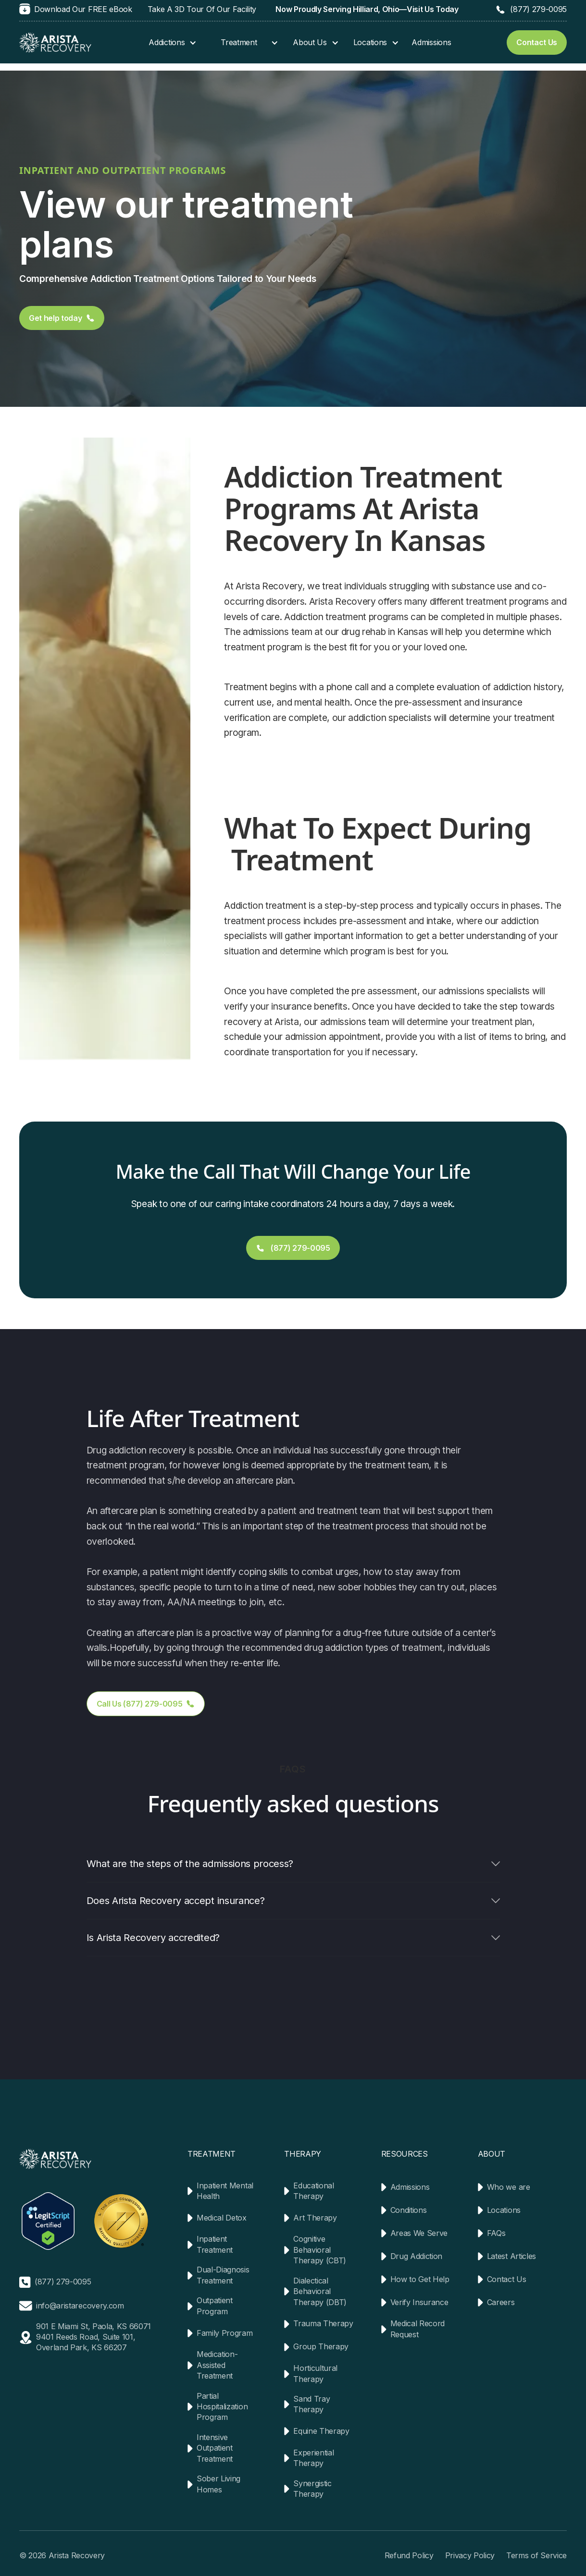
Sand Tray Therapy (311, 2404)
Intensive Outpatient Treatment (215, 2448)
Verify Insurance (419, 2302)
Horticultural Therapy (315, 2373)
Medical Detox (222, 2217)
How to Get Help (419, 2279)
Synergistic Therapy (312, 2488)
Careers (501, 2302)
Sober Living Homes (218, 2484)
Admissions (431, 42)
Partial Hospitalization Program (222, 2406)
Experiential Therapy (313, 2458)
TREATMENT (211, 2154)
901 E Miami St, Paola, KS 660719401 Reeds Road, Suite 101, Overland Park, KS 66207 (93, 2337)
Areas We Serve (419, 2233)
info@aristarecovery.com (80, 2305)
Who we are (508, 2187)
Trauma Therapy (323, 2323)
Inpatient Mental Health (225, 2191)
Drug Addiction (416, 2256)
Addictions (167, 42)
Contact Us (506, 2279)
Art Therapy (315, 2217)
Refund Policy (409, 2555)
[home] (55, 42)
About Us (309, 42)
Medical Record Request (417, 2329)
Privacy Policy (470, 2555)
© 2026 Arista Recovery (62, 2555)
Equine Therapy (321, 2431)
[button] (168, 42)
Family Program (225, 2333)
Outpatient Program (215, 2305)
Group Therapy (321, 2346)
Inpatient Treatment (215, 2244)
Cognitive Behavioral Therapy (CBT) (319, 2249)
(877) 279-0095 (538, 9)
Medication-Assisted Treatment (217, 2365)
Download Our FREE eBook (83, 9)
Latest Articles (511, 2256)
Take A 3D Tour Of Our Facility (202, 9)
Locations (370, 42)
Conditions (408, 2210)
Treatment (239, 42)
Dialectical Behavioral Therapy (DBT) (320, 2291)
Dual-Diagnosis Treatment (223, 2275)
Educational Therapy (313, 2191)
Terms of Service (536, 2555)
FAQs (496, 2233)
